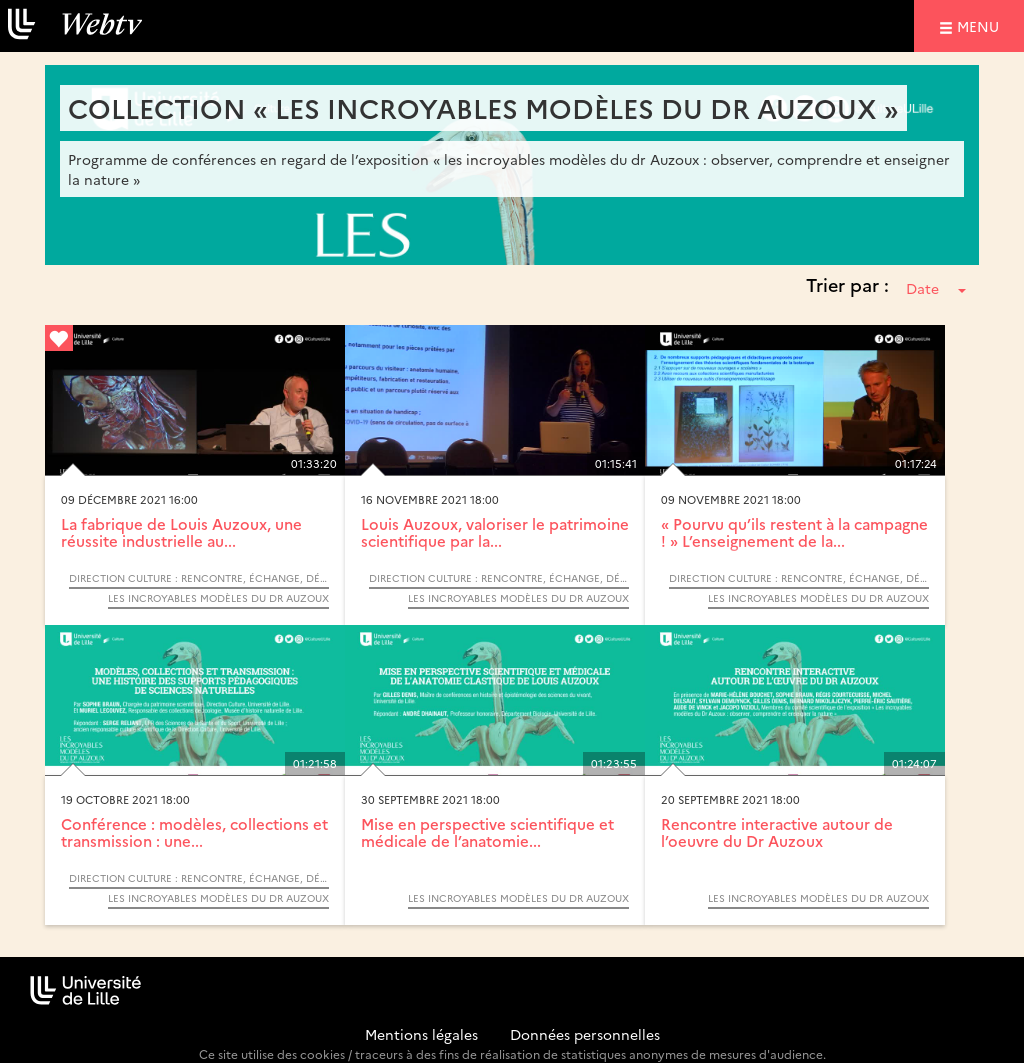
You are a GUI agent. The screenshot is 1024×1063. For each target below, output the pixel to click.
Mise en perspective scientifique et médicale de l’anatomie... (487, 832)
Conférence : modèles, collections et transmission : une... (194, 832)
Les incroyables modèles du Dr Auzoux (218, 598)
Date (936, 288)
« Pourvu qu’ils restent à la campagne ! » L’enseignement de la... (794, 532)
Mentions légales (421, 1034)
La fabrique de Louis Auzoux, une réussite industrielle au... (181, 532)
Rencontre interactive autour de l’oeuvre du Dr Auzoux (777, 832)
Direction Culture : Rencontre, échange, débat (199, 578)
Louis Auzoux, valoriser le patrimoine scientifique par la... (495, 532)
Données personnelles (585, 1034)
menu (981, 25)
